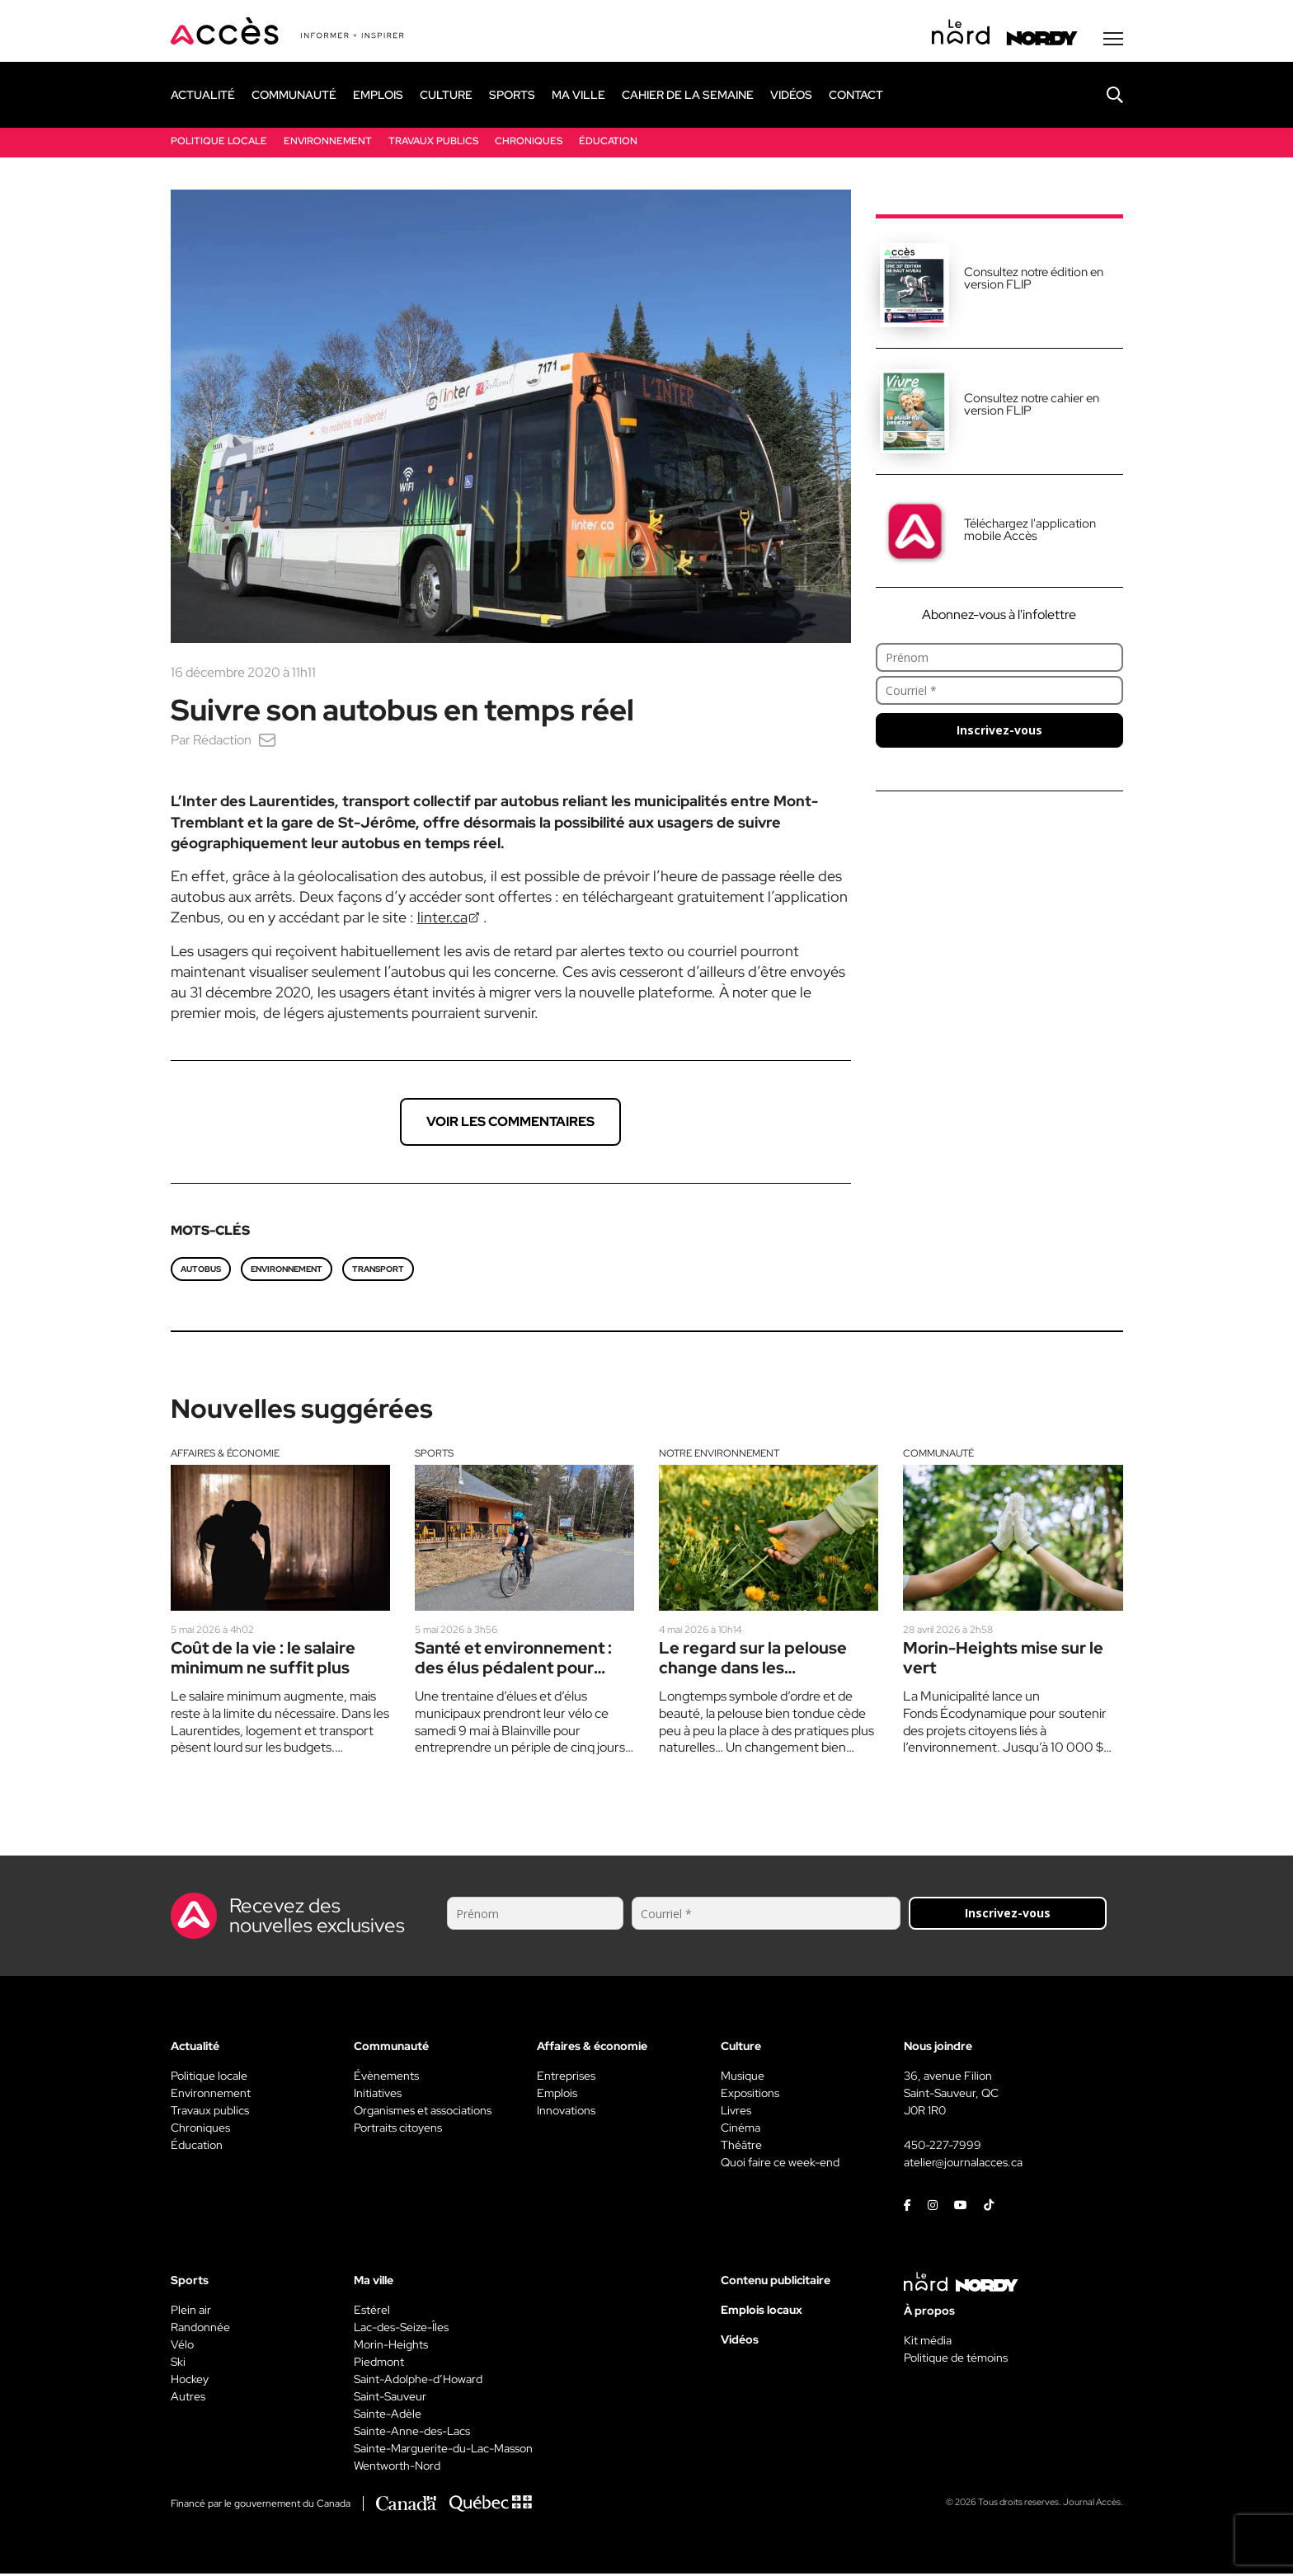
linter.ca (442, 918)
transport (378, 1270)
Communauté (938, 1455)
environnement (286, 1270)
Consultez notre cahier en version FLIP (1031, 406)
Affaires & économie (225, 1455)
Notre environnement (719, 1455)
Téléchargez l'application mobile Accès (1030, 531)
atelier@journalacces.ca (963, 2164)
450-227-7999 (942, 2147)
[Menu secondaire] (1113, 40)
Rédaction (222, 741)
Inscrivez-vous (999, 731)
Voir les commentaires (510, 1123)
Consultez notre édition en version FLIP (1033, 279)
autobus (201, 1270)
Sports (434, 1455)
